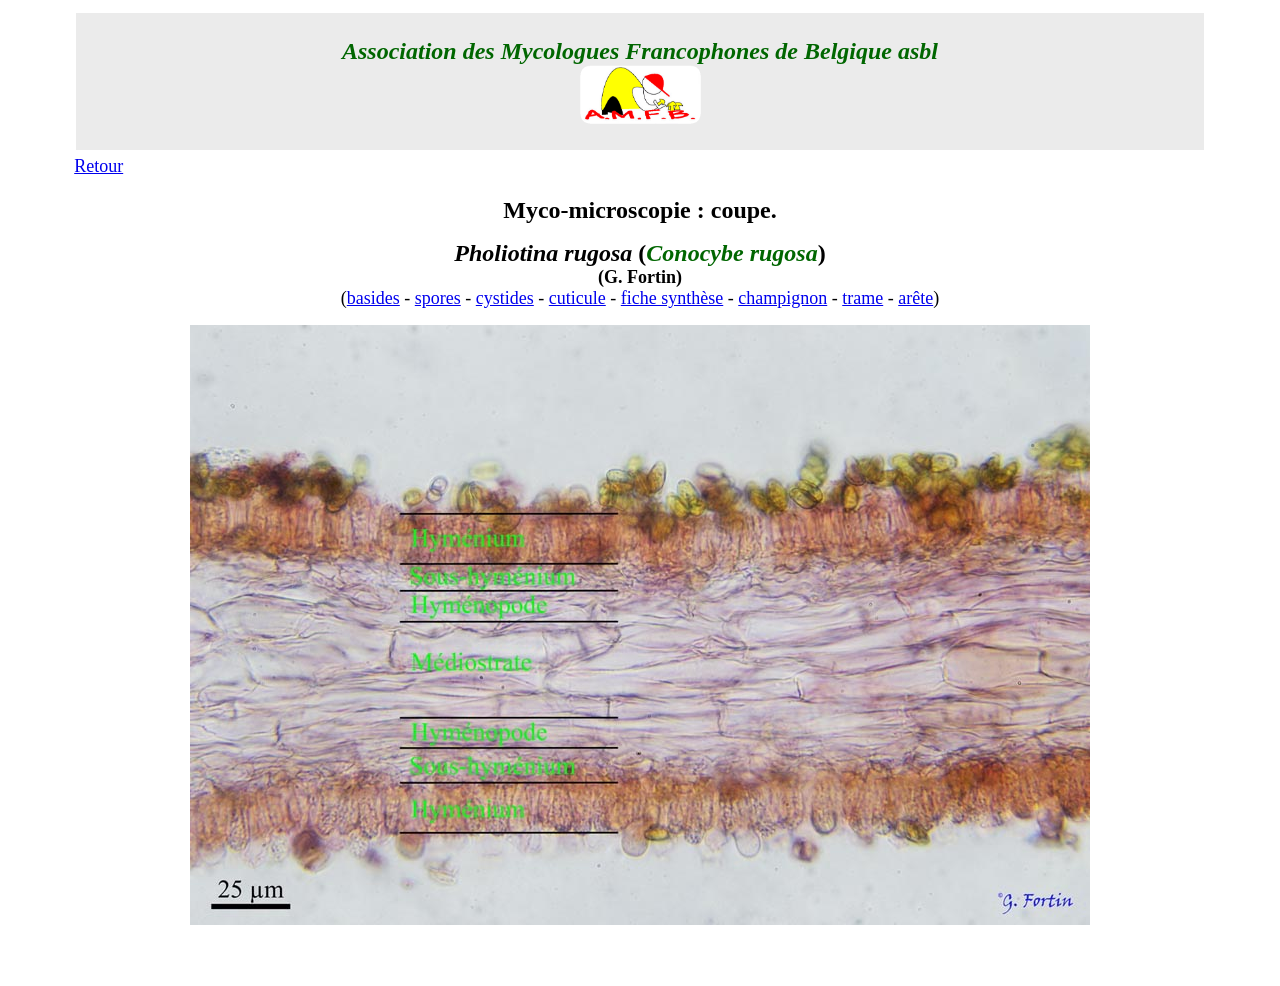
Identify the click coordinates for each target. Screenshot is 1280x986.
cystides (505, 298)
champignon (782, 298)
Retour (98, 166)
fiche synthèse (672, 298)
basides (373, 298)
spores (438, 298)
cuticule (577, 298)
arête (915, 298)
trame (862, 298)
